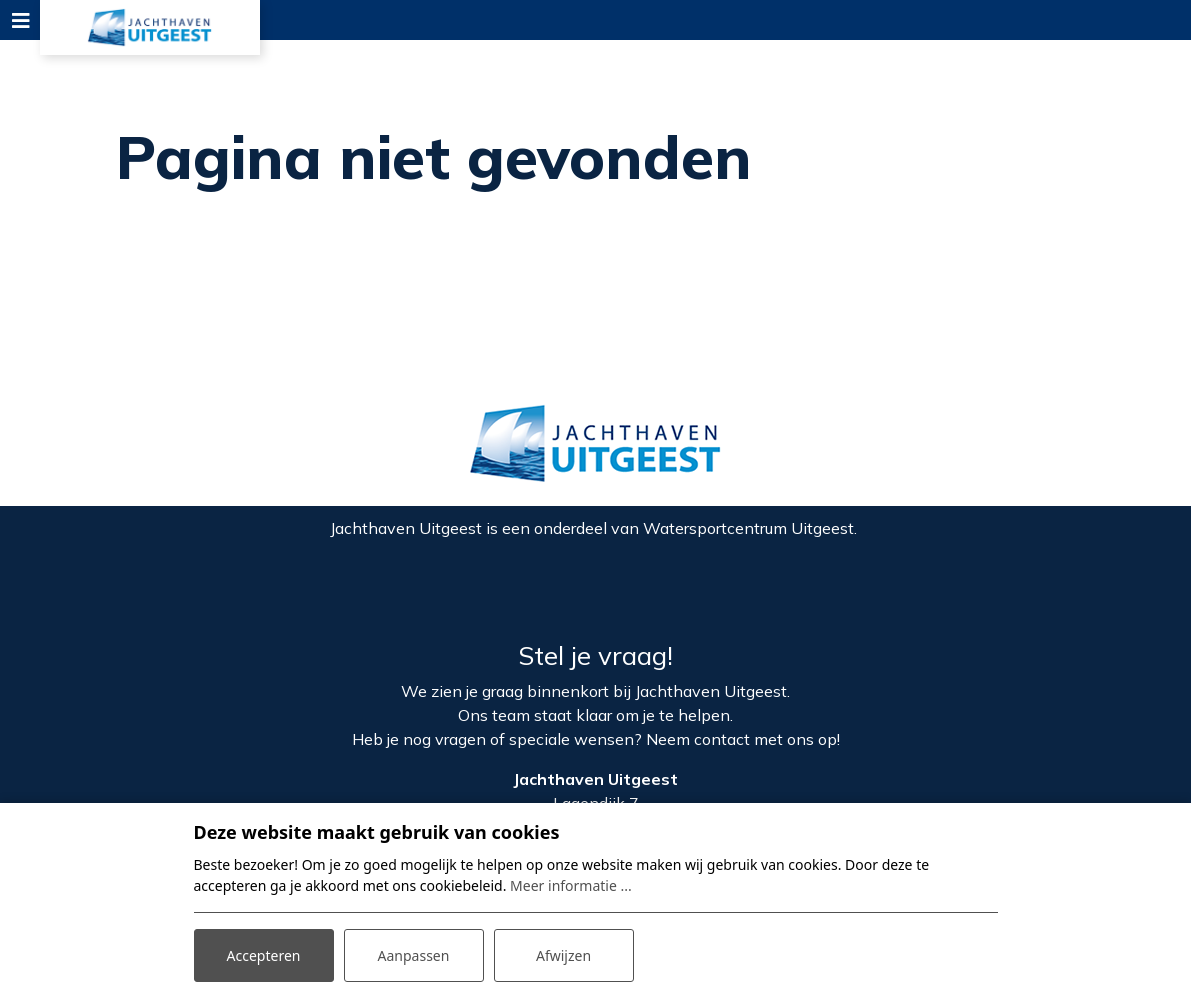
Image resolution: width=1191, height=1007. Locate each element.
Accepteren (264, 955)
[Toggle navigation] (20, 20)
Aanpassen (414, 955)
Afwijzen (563, 955)
